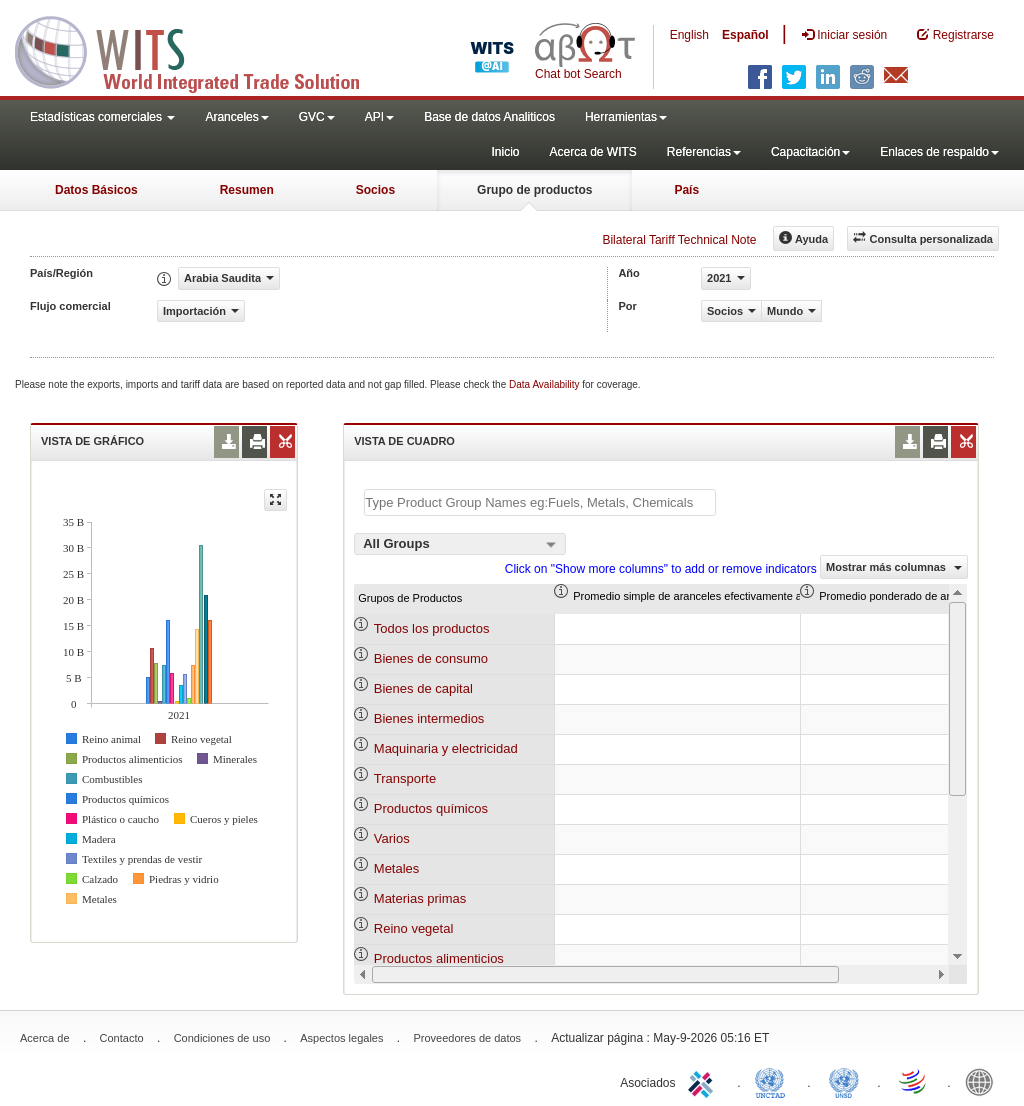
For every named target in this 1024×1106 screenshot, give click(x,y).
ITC (704, 1081)
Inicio (505, 152)
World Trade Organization (914, 1081)
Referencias (704, 152)
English (689, 35)
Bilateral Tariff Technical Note (679, 240)
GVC (317, 117)
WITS (200, 50)
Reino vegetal (414, 928)
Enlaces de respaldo (939, 152)
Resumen (247, 190)
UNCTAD (774, 1081)
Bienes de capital (423, 688)
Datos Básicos (96, 190)
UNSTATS (844, 1081)
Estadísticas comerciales (102, 117)
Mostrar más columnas (894, 567)
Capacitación (810, 152)
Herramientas (626, 117)
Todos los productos (432, 628)
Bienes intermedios (429, 718)
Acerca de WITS (592, 152)
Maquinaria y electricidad (446, 748)
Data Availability (545, 384)
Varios (392, 838)
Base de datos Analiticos (489, 117)
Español (745, 35)
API (379, 117)
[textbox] (540, 502)
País (686, 190)
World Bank (984, 1081)
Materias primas (420, 898)
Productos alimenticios (439, 958)
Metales (397, 868)
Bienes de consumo (431, 658)
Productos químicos (431, 808)
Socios (375, 190)
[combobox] (460, 544)
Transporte (405, 778)
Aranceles (236, 117)
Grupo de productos (534, 190)
